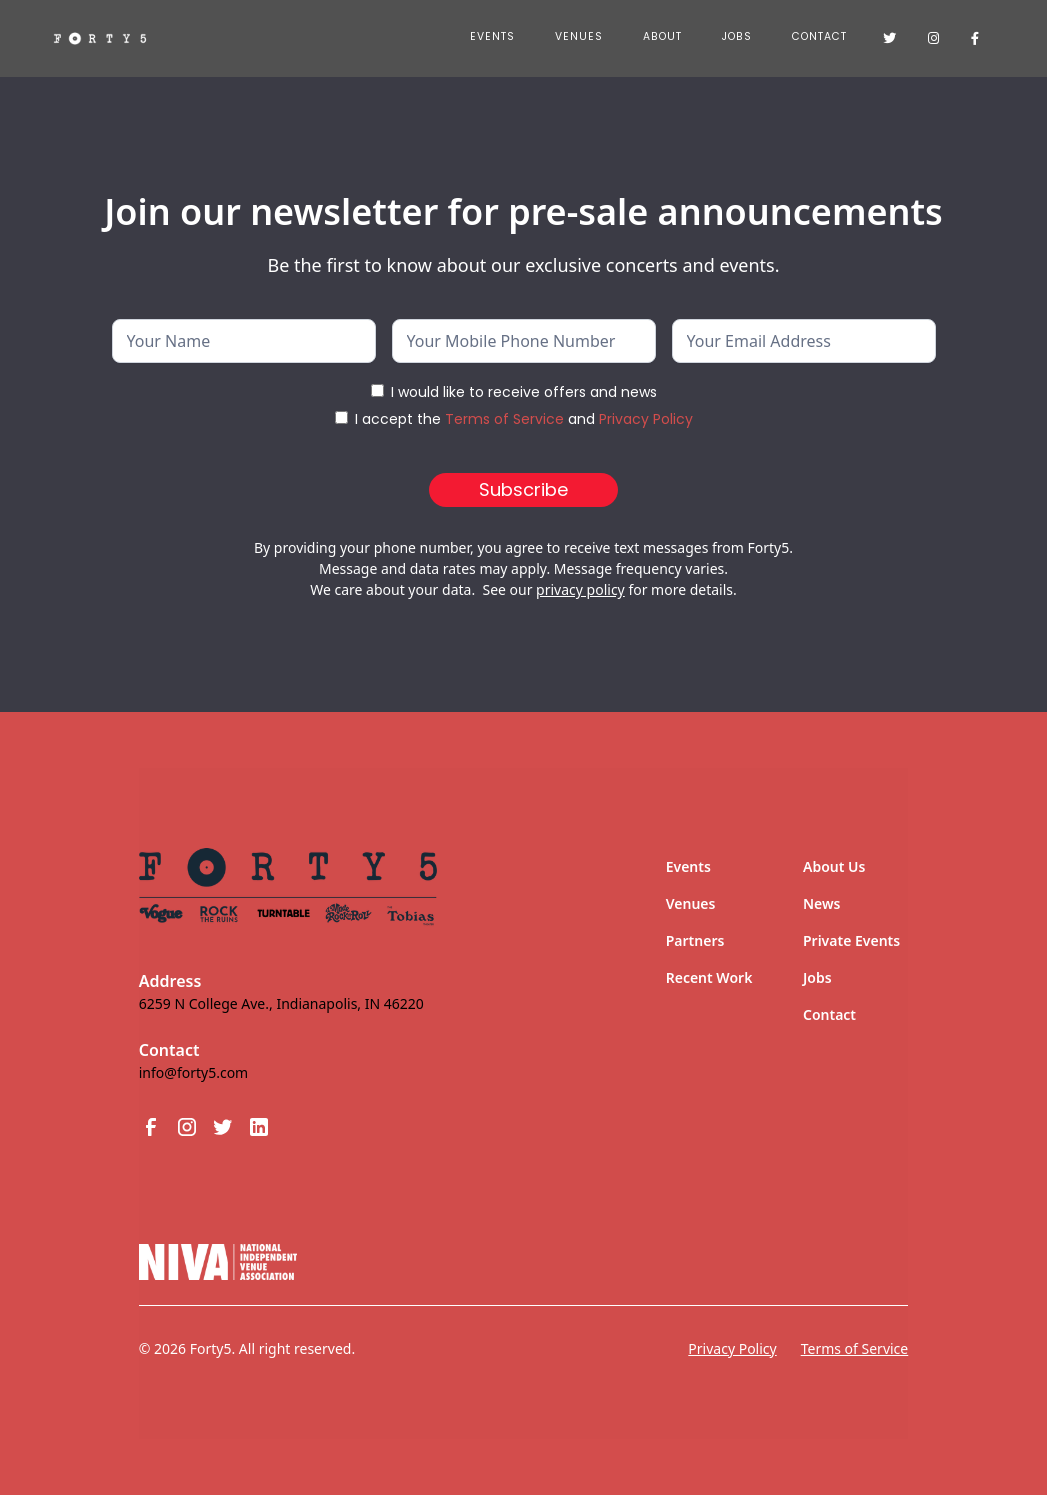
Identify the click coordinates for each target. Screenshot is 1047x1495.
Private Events (851, 940)
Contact (819, 36)
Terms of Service (504, 419)
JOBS (737, 36)
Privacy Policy (646, 419)
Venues (579, 36)
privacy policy (580, 589)
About (662, 36)
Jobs (817, 977)
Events (492, 36)
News (822, 903)
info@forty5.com (193, 1072)
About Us (834, 866)
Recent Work (709, 977)
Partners (695, 940)
